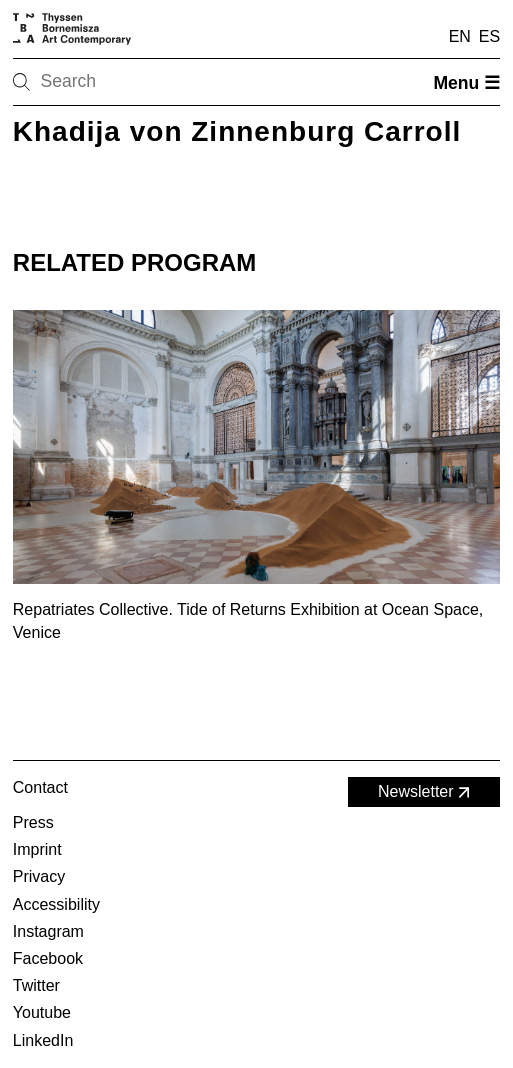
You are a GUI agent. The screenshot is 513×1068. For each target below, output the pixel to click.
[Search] (85, 82)
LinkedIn (43, 1040)
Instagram (48, 931)
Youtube (42, 1012)
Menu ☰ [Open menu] (466, 83)
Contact (40, 787)
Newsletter (426, 792)
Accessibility (56, 904)
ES (489, 36)
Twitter (36, 985)
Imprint (37, 849)
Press (33, 822)
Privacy (39, 876)
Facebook (48, 958)
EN (460, 36)
